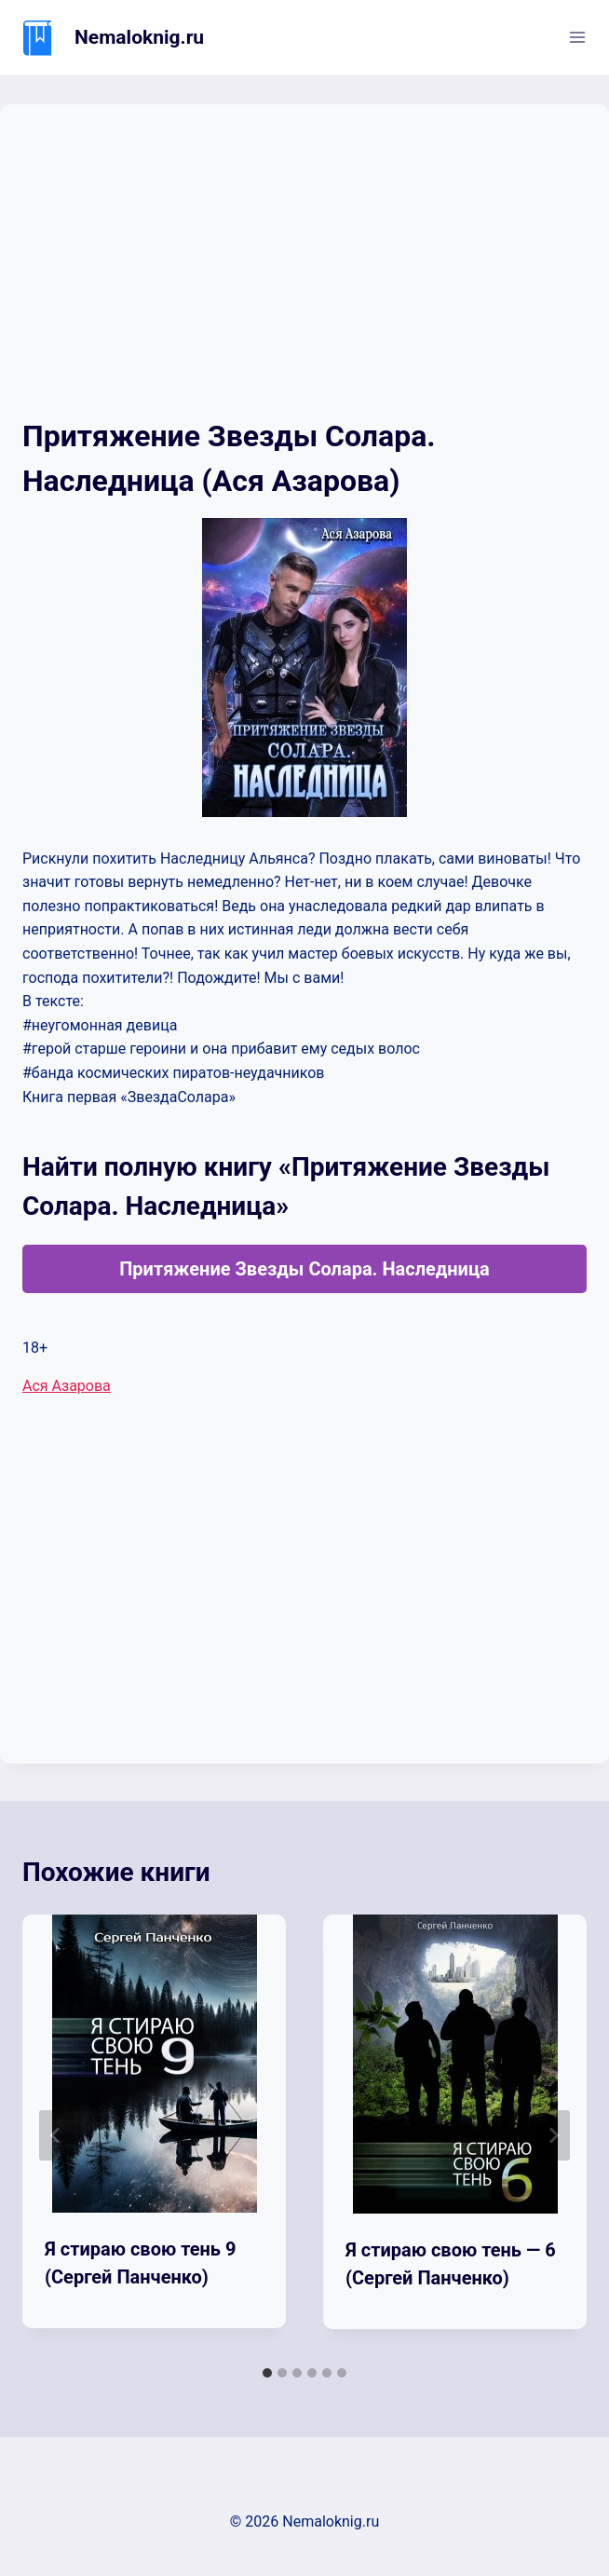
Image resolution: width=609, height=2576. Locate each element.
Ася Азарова (66, 1386)
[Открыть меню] (577, 36)
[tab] (267, 2373)
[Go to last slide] (56, 2135)
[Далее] (553, 2135)
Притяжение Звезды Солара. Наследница (304, 1269)
